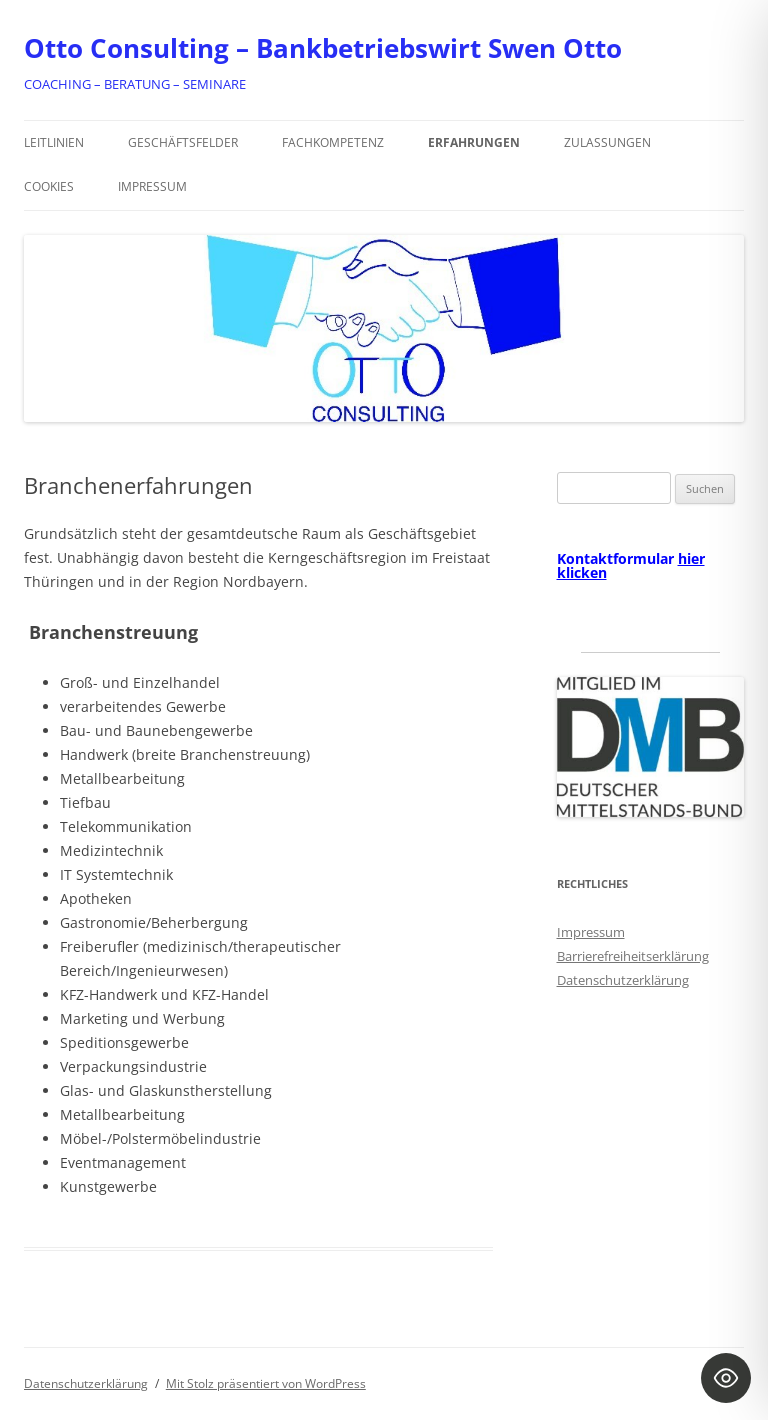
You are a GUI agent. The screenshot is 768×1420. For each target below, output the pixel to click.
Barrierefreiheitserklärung (633, 956)
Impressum (152, 186)
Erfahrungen (474, 142)
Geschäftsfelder (183, 142)
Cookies (49, 186)
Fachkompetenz (333, 142)
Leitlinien (54, 142)
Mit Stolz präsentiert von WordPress (266, 1383)
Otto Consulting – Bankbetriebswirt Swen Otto (323, 48)
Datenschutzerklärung (623, 980)
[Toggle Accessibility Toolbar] (726, 1378)
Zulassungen (607, 142)
